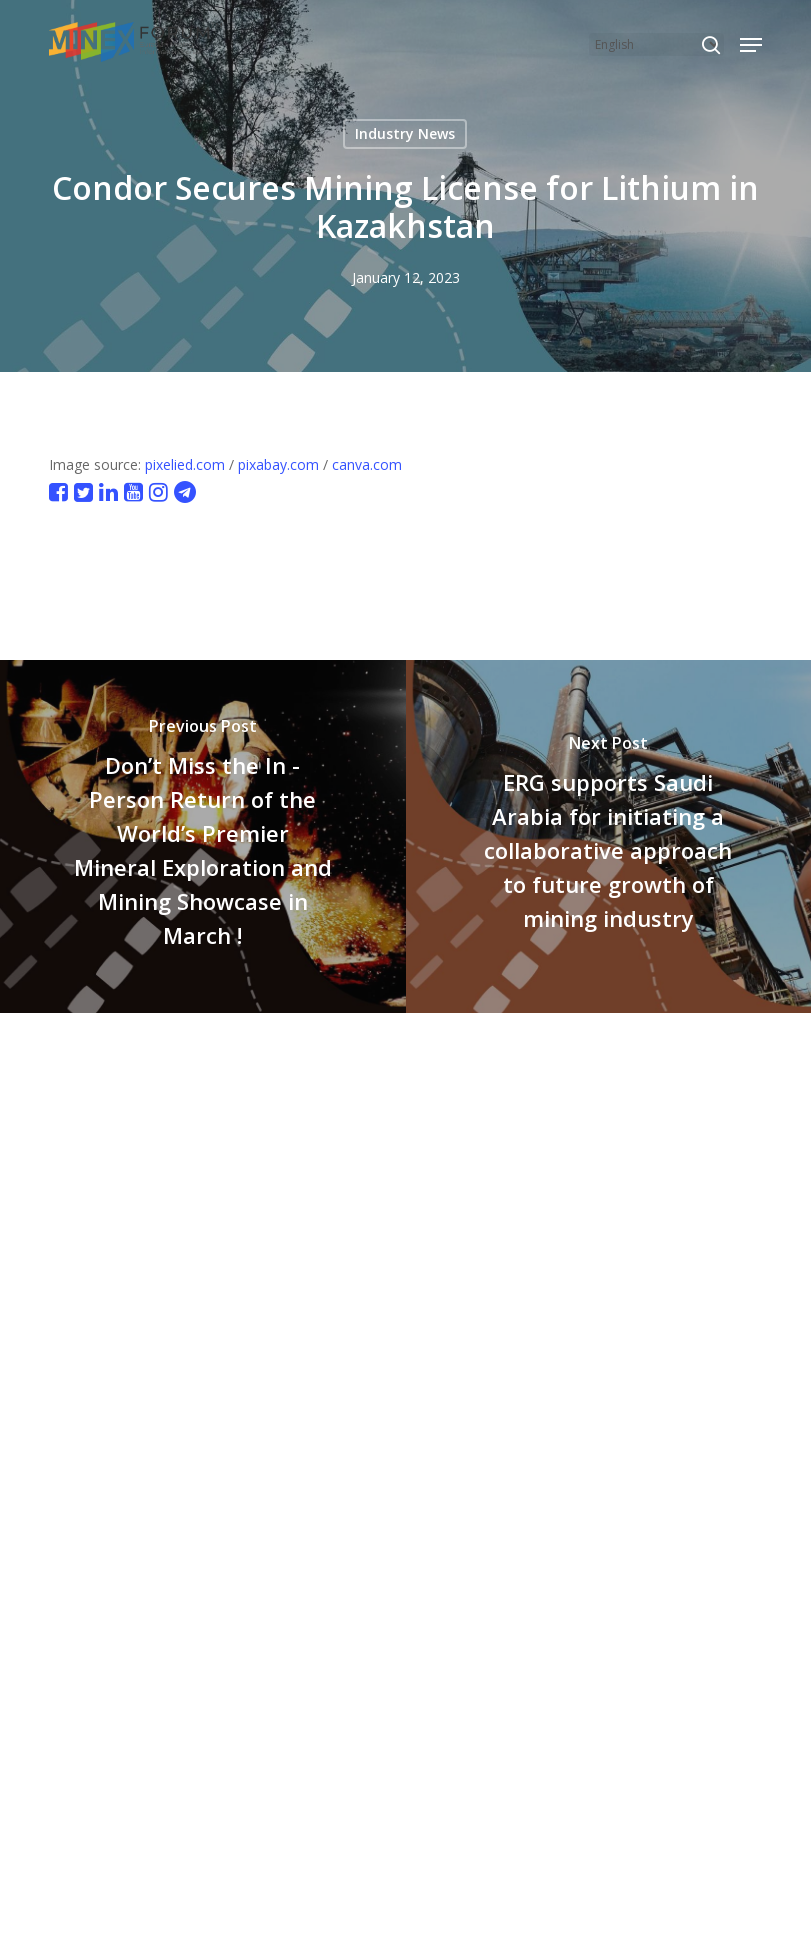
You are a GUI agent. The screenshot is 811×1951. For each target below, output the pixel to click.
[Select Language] (656, 44)
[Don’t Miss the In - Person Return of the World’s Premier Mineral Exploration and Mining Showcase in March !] (203, 836)
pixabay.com (278, 464)
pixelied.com (185, 464)
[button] (751, 45)
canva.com (367, 464)
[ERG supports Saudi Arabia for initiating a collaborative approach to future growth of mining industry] (609, 836)
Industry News (405, 133)
